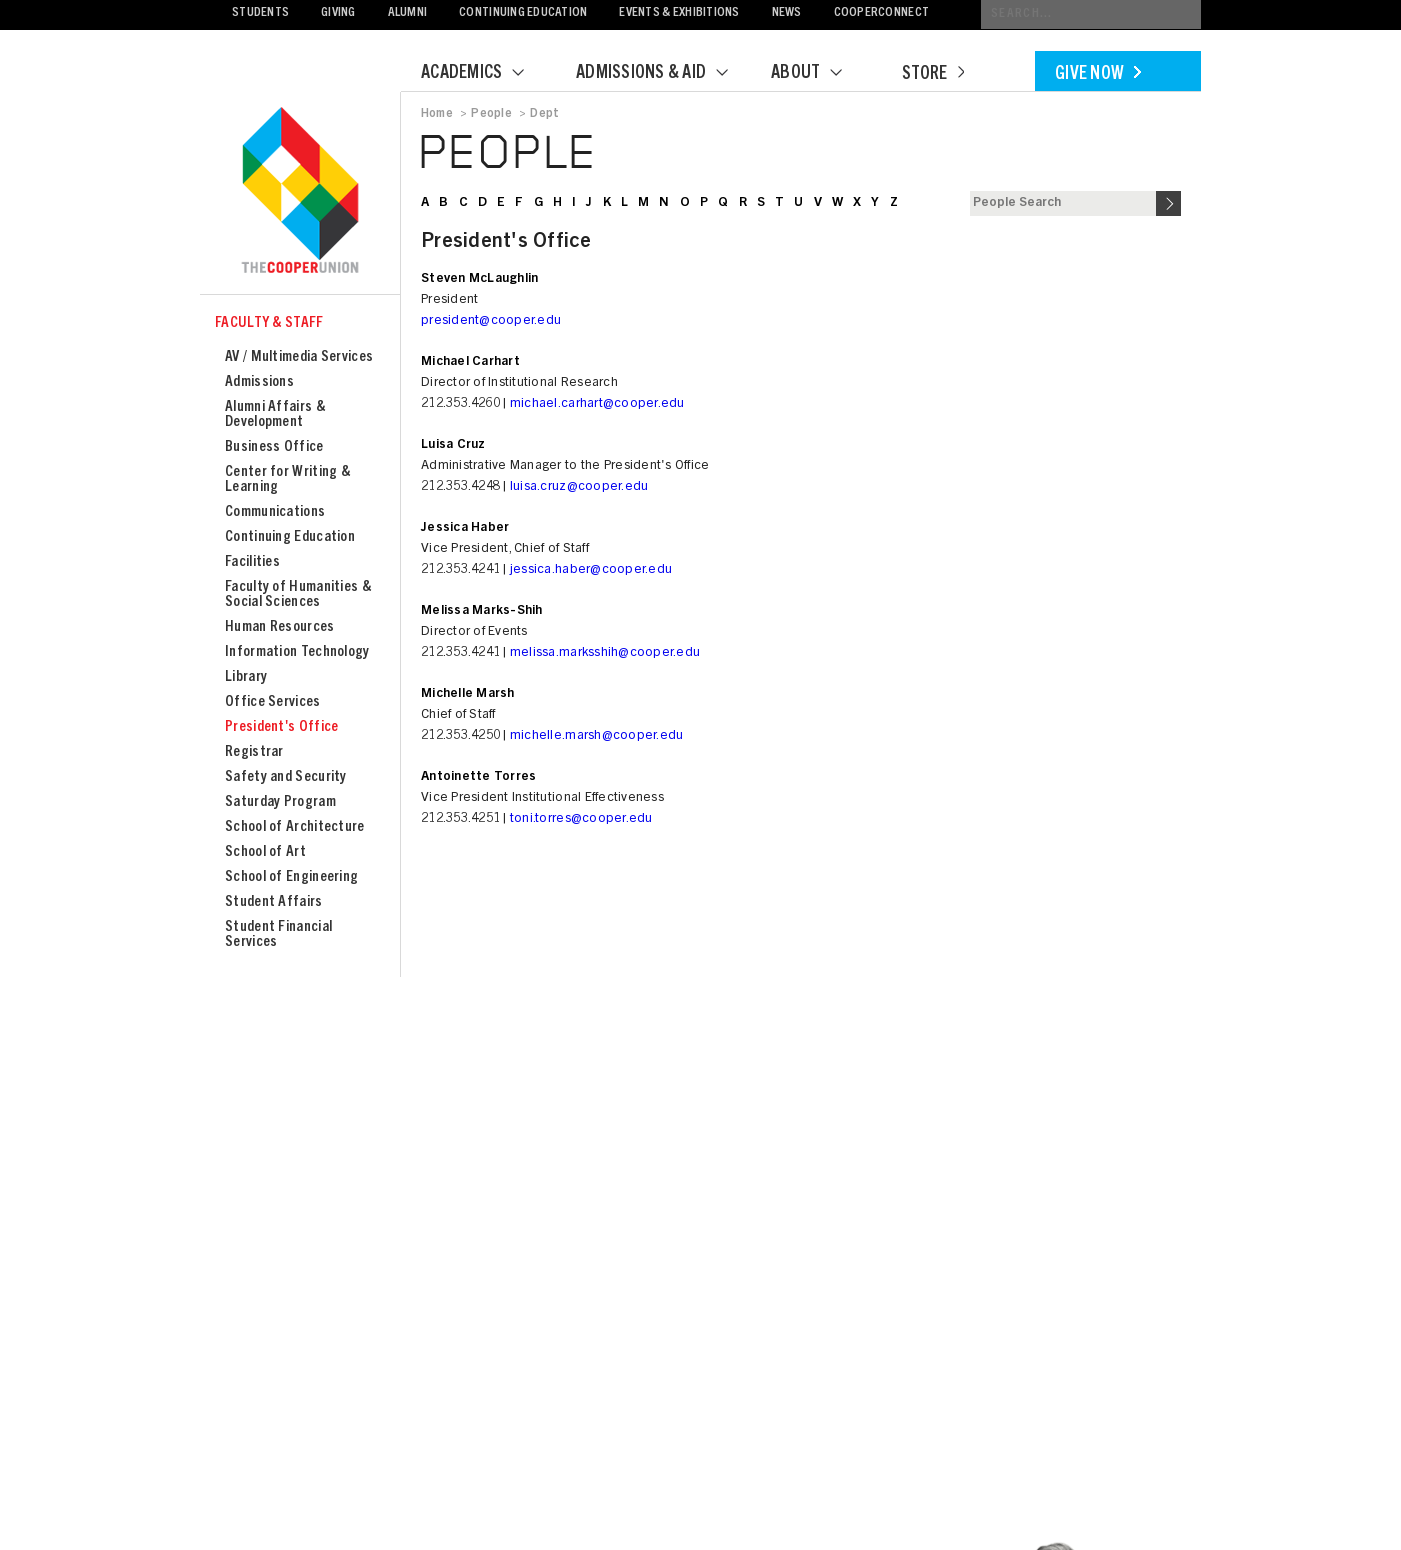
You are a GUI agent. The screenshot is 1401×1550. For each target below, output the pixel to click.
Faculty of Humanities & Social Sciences (298, 595)
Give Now (1098, 75)
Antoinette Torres (478, 777)
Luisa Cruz (453, 445)
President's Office (281, 727)
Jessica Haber (465, 528)
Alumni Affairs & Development (275, 415)
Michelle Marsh (468, 694)
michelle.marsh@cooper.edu (597, 736)
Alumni (408, 13)
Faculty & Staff (269, 323)
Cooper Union (300, 192)
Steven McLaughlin (479, 279)
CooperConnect (881, 13)
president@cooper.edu (491, 321)
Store (933, 75)
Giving (338, 13)
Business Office (274, 447)
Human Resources (280, 627)
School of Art (265, 852)
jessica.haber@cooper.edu (591, 570)
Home (437, 114)
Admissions (259, 382)
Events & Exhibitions (679, 13)
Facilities (252, 562)
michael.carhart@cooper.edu (597, 404)
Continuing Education (523, 13)
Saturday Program (280, 802)
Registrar (254, 752)
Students (260, 13)
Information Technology (297, 652)
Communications (275, 512)
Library (246, 677)
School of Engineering (291, 877)
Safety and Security (286, 777)
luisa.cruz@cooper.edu (579, 487)
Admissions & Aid (664, 74)
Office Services (273, 702)
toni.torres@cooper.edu (581, 819)
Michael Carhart (470, 362)
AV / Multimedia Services (299, 357)
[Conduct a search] (1091, 14)
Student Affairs (274, 902)
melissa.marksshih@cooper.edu (605, 653)
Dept (544, 114)
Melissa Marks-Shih (482, 611)
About (819, 74)
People (491, 114)
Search (1168, 203)
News (787, 13)
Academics (485, 74)
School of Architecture (295, 827)
